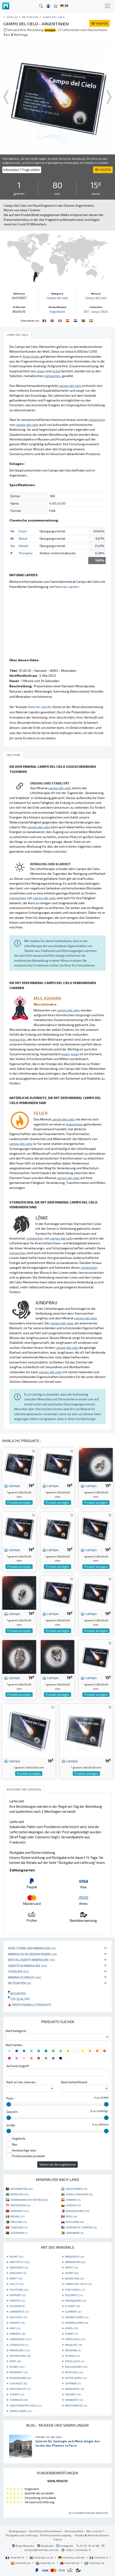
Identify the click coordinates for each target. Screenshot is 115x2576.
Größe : (11, 2125)
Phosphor (26, 553)
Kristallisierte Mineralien (31, 1960)
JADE (15, 2328)
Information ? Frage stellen (21, 170)
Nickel (23, 538)
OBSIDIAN (73, 2350)
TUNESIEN (19, 2227)
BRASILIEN (20, 2194)
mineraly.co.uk (41, 2557)
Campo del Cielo (96, 298)
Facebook (45, 2545)
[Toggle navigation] (107, 5)
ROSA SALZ (74, 2372)
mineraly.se (94, 2562)
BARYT (16, 2278)
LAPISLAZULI (75, 2339)
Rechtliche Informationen (45, 2531)
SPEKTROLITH (20, 2388)
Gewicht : (12, 2112)
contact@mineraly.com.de (41, 2549)
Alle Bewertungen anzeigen (88, 2512)
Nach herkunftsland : (74, 2082)
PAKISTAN (19, 2221)
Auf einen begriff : (18, 2066)
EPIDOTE (17, 2300)
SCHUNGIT (18, 2383)
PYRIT (15, 2361)
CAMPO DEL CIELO (78, 2283)
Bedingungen (17, 2531)
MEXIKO (17, 2216)
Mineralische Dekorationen (32, 1954)
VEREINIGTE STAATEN (81, 2227)
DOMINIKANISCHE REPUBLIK (29, 2199)
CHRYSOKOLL (75, 2289)
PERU (71, 2216)
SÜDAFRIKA (19, 2232)
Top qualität (19, 1999)
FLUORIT (72, 2306)
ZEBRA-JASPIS (21, 2410)
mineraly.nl (46, 2562)
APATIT (71, 2267)
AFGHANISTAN (22, 2188)
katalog (12, 17)
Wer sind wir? (95, 2531)
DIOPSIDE (17, 2295)
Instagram (64, 2545)
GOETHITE (18, 2317)
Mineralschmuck (24, 1977)
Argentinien (57, 311)
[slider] (8, 2104)
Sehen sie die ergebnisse (57, 2164)
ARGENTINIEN (76, 2188)
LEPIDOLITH (19, 2344)
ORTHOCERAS (20, 2355)
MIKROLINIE (20, 2350)
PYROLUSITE (74, 2361)
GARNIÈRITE (19, 2311)
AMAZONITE (74, 2256)
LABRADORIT (20, 2339)
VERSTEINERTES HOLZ (26, 2405)
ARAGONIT (18, 2272)
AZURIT (71, 2272)
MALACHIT (73, 2344)
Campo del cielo (54, 17)
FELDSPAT (17, 2306)
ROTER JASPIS (75, 2377)
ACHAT (16, 2256)
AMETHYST (19, 2261)
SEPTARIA (73, 2383)
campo (12, 1485)
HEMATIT (17, 2322)
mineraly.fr (15, 2557)
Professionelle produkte (29, 2005)
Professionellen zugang (56, 2535)
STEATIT (17, 2394)
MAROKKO (20, 2210)
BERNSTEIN (74, 2278)
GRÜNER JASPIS (76, 2317)
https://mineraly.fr (78, 2549)
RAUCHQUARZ (76, 2366)
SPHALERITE (74, 2388)
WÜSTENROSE (76, 2405)
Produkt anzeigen (19, 1502)
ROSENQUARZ (20, 2377)
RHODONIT (19, 2372)
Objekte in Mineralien (27, 1966)
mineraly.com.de (71, 2557)
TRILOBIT (73, 2394)
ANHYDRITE (19, 2267)
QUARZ (17, 2366)
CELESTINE (19, 2289)
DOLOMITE (74, 2295)
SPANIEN (73, 2199)
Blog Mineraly (23, 2545)
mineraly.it (99, 2557)
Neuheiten (17, 1993)
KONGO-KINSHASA (79, 2194)
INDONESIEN (20, 2205)
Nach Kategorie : (16, 2031)
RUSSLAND (75, 2221)
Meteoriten (19, 1983)
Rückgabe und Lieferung (21, 2535)
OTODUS (72, 2355)
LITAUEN (73, 2205)
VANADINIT (74, 2399)
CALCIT (17, 2283)
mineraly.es (21, 2562)
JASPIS (71, 2328)
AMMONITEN (75, 2261)
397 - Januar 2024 (96, 311)
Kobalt (23, 546)
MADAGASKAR (77, 2210)
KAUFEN (99, 23)
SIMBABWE (74, 2232)
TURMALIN (19, 2399)
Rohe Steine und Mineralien (32, 1948)
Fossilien (18, 1971)
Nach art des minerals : (21, 2082)
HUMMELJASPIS (76, 2322)
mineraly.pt (70, 2562)
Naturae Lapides (67, 587)
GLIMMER (73, 2311)
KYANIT (71, 2333)
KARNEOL (17, 2333)
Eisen (23, 531)
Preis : (10, 2098)
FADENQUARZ (75, 2300)
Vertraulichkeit (73, 2531)
